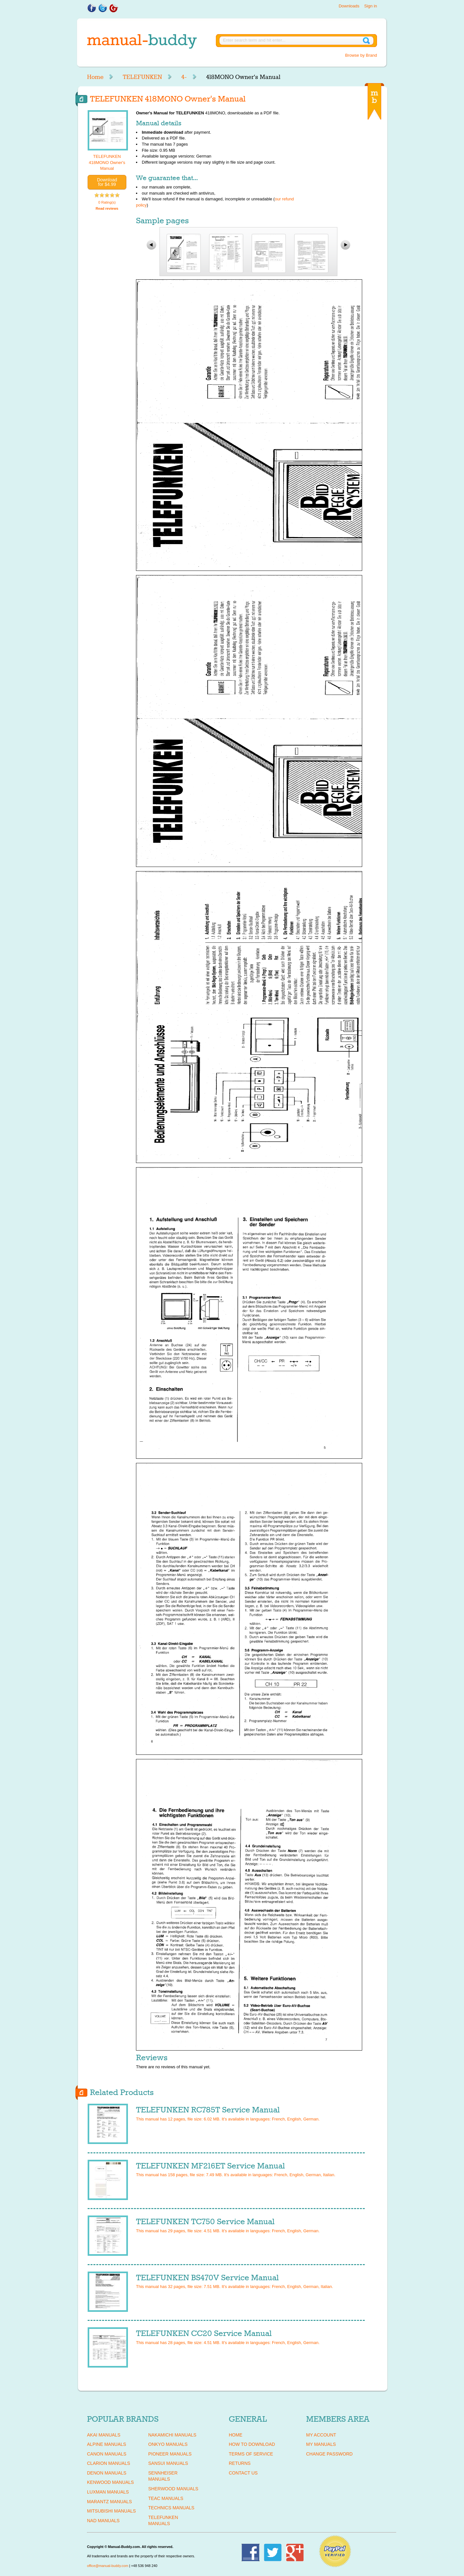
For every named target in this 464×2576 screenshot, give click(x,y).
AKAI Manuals (103, 2434)
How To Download (252, 2444)
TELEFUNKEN (142, 77)
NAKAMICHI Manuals (172, 2434)
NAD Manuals (103, 2520)
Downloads (349, 6)
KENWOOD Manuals (110, 2482)
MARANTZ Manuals (109, 2501)
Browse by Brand (361, 55)
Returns (240, 2463)
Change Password (329, 2453)
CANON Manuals (106, 2453)
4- (184, 77)
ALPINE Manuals (106, 2444)
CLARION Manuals (108, 2463)
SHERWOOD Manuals (173, 2488)
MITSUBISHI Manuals (111, 2511)
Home (95, 77)
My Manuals (321, 2444)
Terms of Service (251, 2453)
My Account (321, 2434)
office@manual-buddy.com (107, 2566)
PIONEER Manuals (170, 2453)
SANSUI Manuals (168, 2463)
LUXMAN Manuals (108, 2491)
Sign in (370, 6)
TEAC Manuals (165, 2498)
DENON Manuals (106, 2472)
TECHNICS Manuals (171, 2507)
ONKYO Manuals (168, 2444)
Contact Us (243, 2472)
